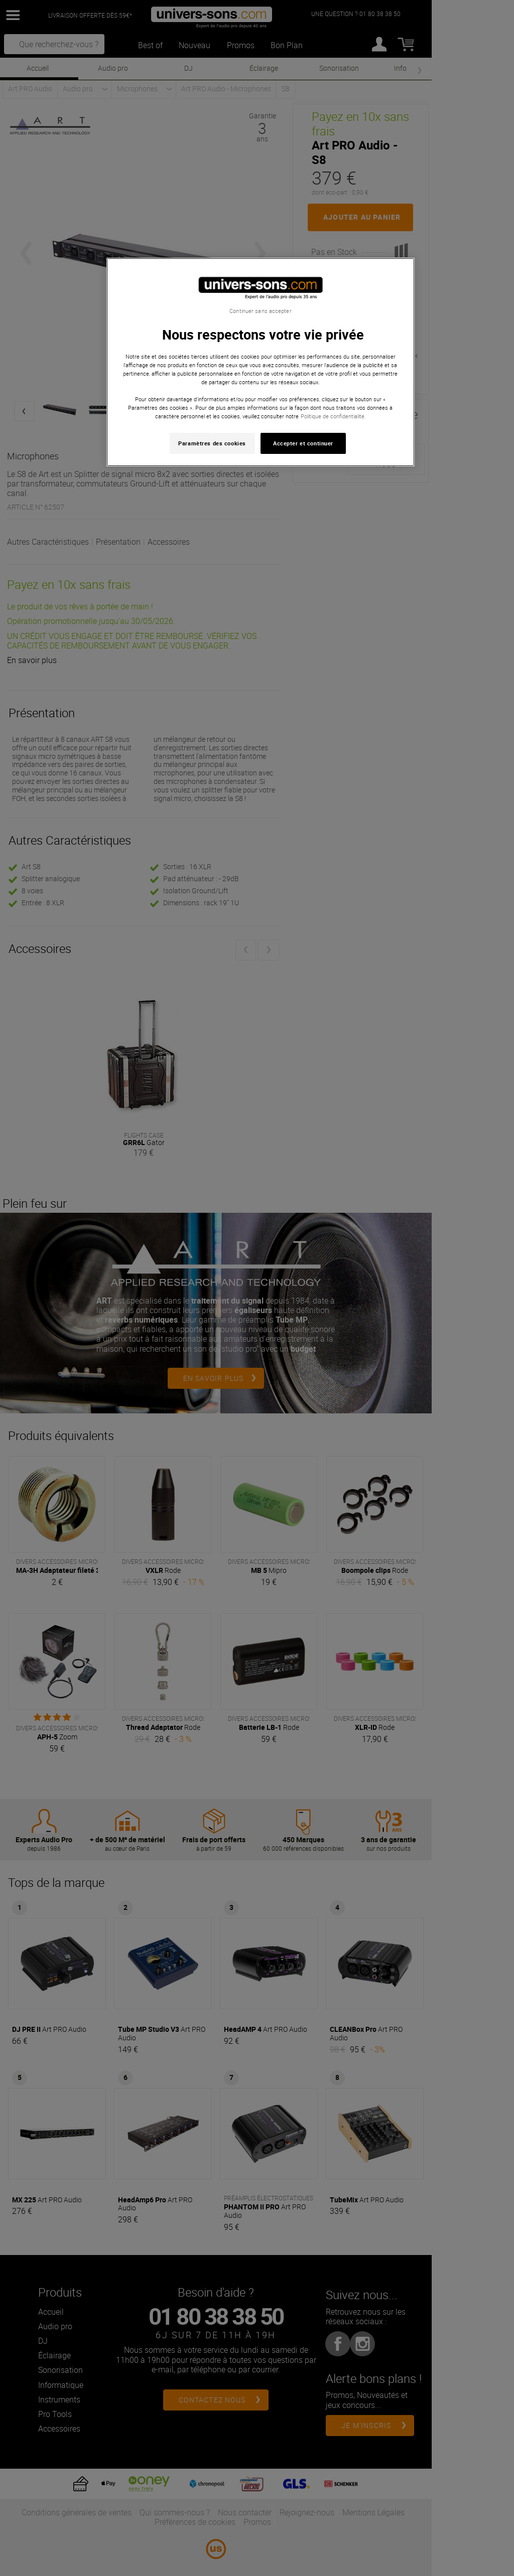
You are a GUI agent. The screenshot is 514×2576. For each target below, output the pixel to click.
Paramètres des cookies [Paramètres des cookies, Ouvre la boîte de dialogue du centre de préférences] (212, 443)
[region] (260, 362)
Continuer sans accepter (260, 310)
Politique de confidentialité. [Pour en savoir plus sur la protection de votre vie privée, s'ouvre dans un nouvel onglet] (333, 416)
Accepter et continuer (303, 443)
